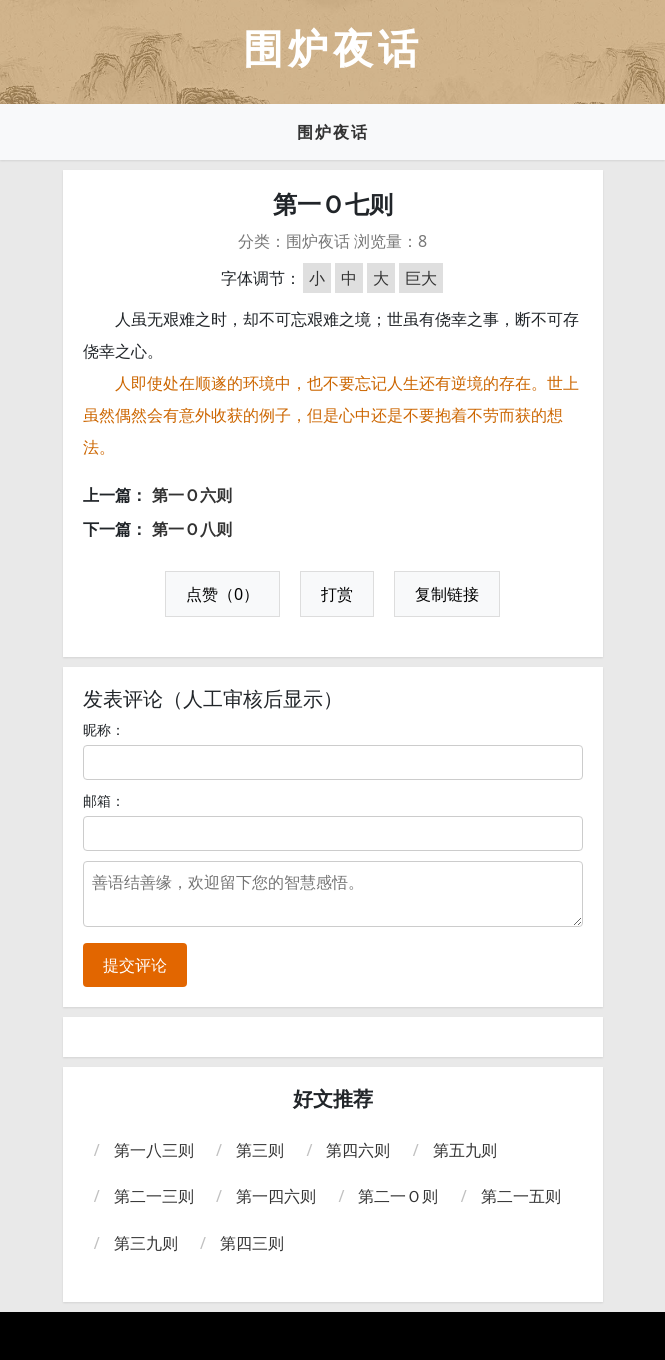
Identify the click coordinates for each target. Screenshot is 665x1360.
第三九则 (146, 1243)
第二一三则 (154, 1196)
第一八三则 (154, 1150)
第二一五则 (521, 1196)
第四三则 (252, 1243)
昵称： (104, 729)
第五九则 (465, 1150)
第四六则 (358, 1150)
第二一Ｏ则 (398, 1196)
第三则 (260, 1150)
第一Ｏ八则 (192, 529)
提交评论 (135, 965)
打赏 (337, 594)
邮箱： (104, 800)
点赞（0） (222, 594)
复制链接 (447, 594)
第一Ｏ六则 (192, 495)
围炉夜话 (333, 132)
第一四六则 (276, 1196)
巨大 (421, 278)
